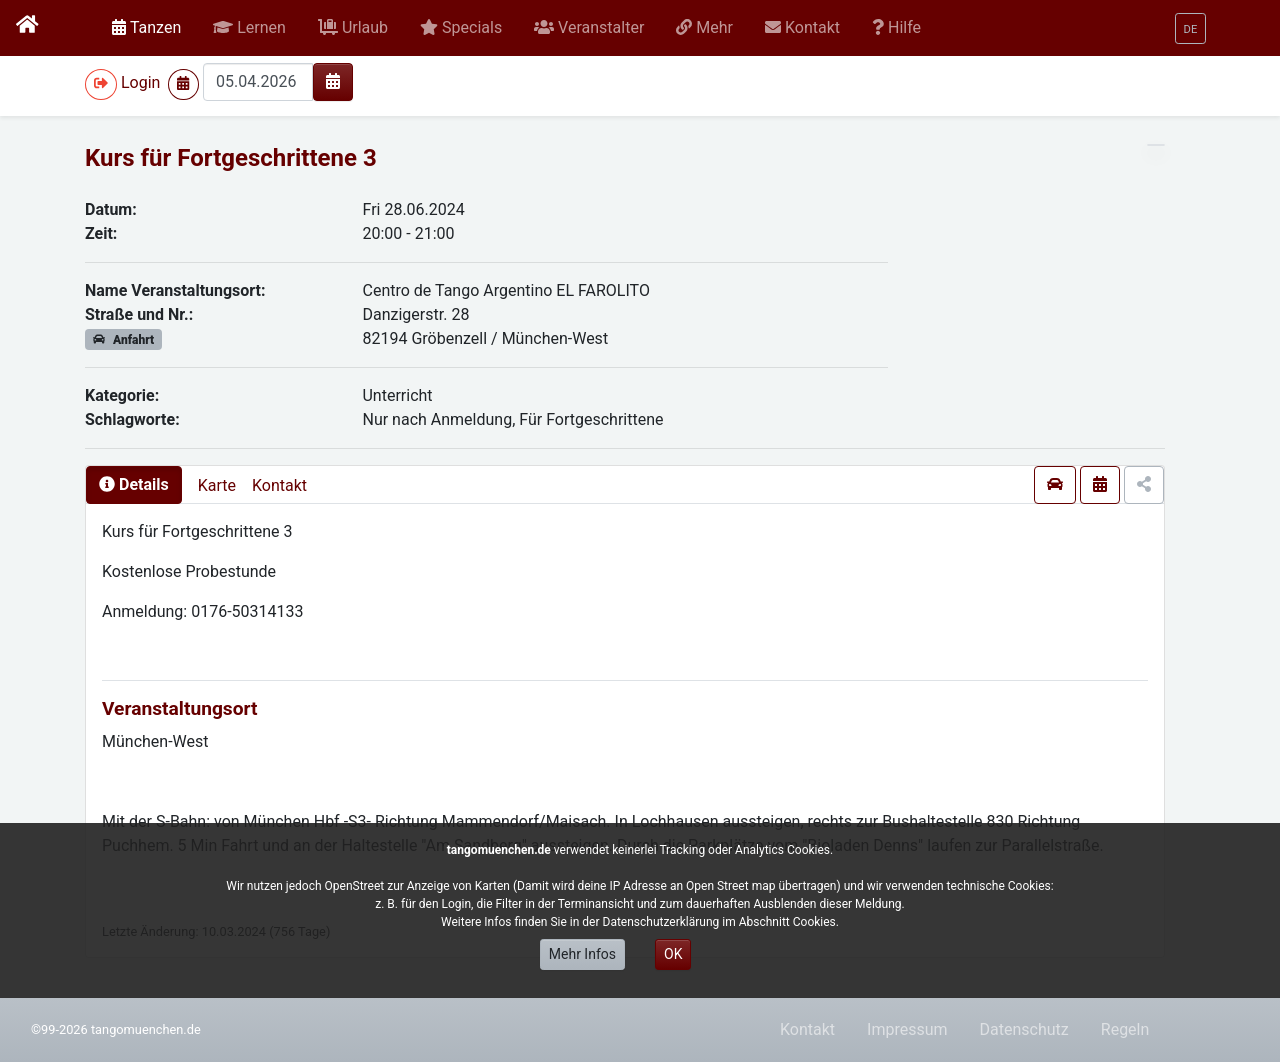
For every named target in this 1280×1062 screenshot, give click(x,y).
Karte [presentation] (217, 485)
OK (673, 954)
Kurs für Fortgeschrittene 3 (231, 158)
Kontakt (279, 485)
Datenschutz (1024, 1029)
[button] (249, 28)
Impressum (907, 1029)
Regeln (1125, 1029)
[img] (333, 81)
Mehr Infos (582, 954)
